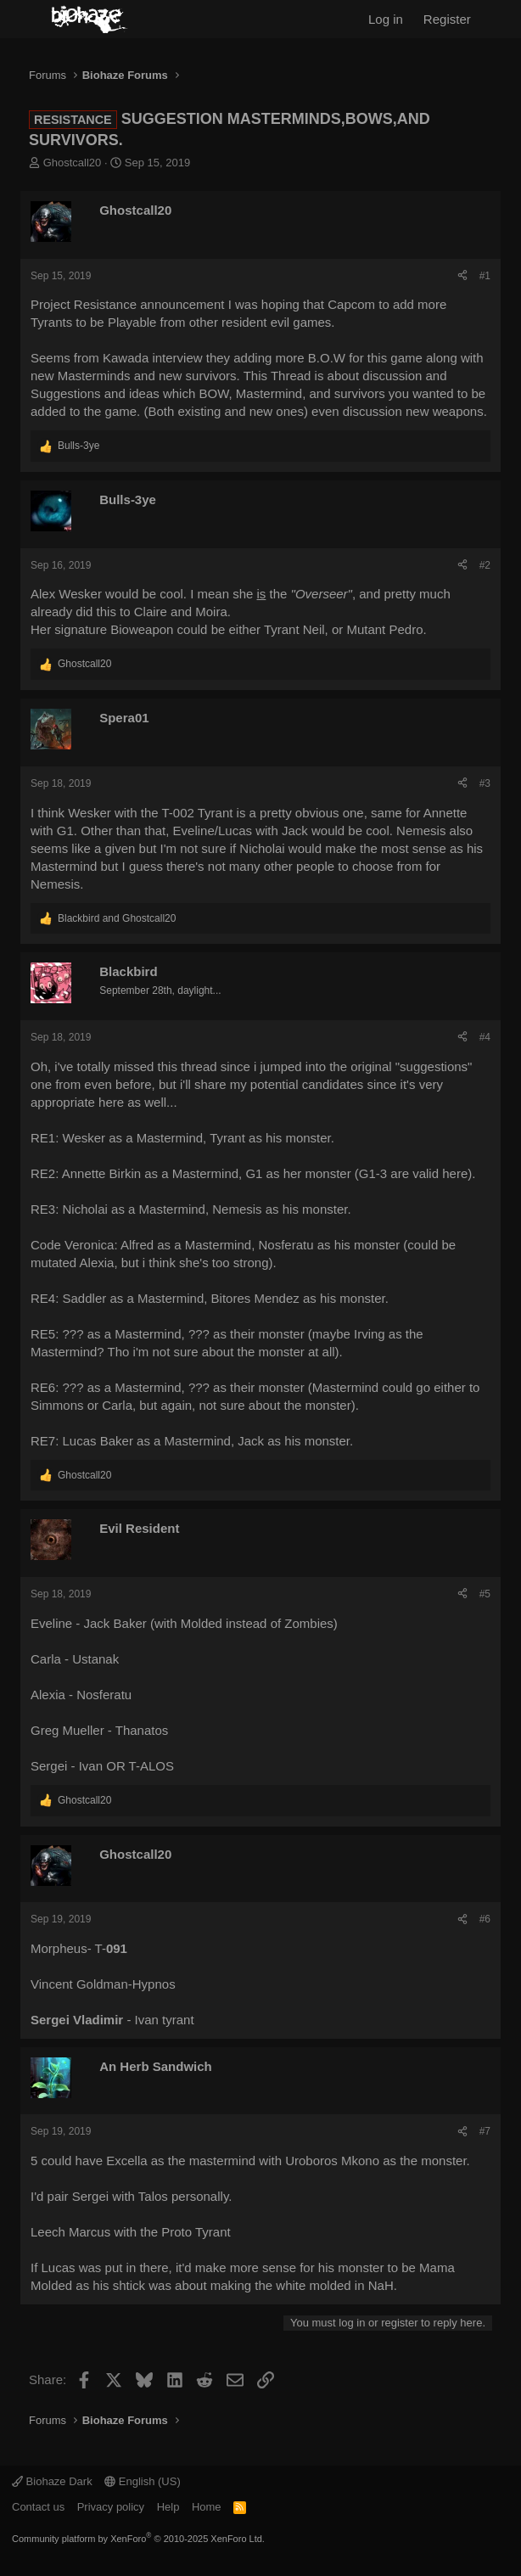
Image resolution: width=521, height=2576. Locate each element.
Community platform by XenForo (138, 2539)
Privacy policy (110, 2506)
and (117, 918)
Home (206, 2506)
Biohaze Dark (52, 2481)
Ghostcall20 (72, 162)
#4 (484, 1037)
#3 (484, 783)
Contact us (38, 2506)
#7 (484, 2131)
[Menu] (23, 19)
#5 (484, 1594)
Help (168, 2506)
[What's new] (499, 19)
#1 (484, 276)
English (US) (142, 2481)
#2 (484, 565)
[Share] (462, 276)
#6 (484, 1919)
